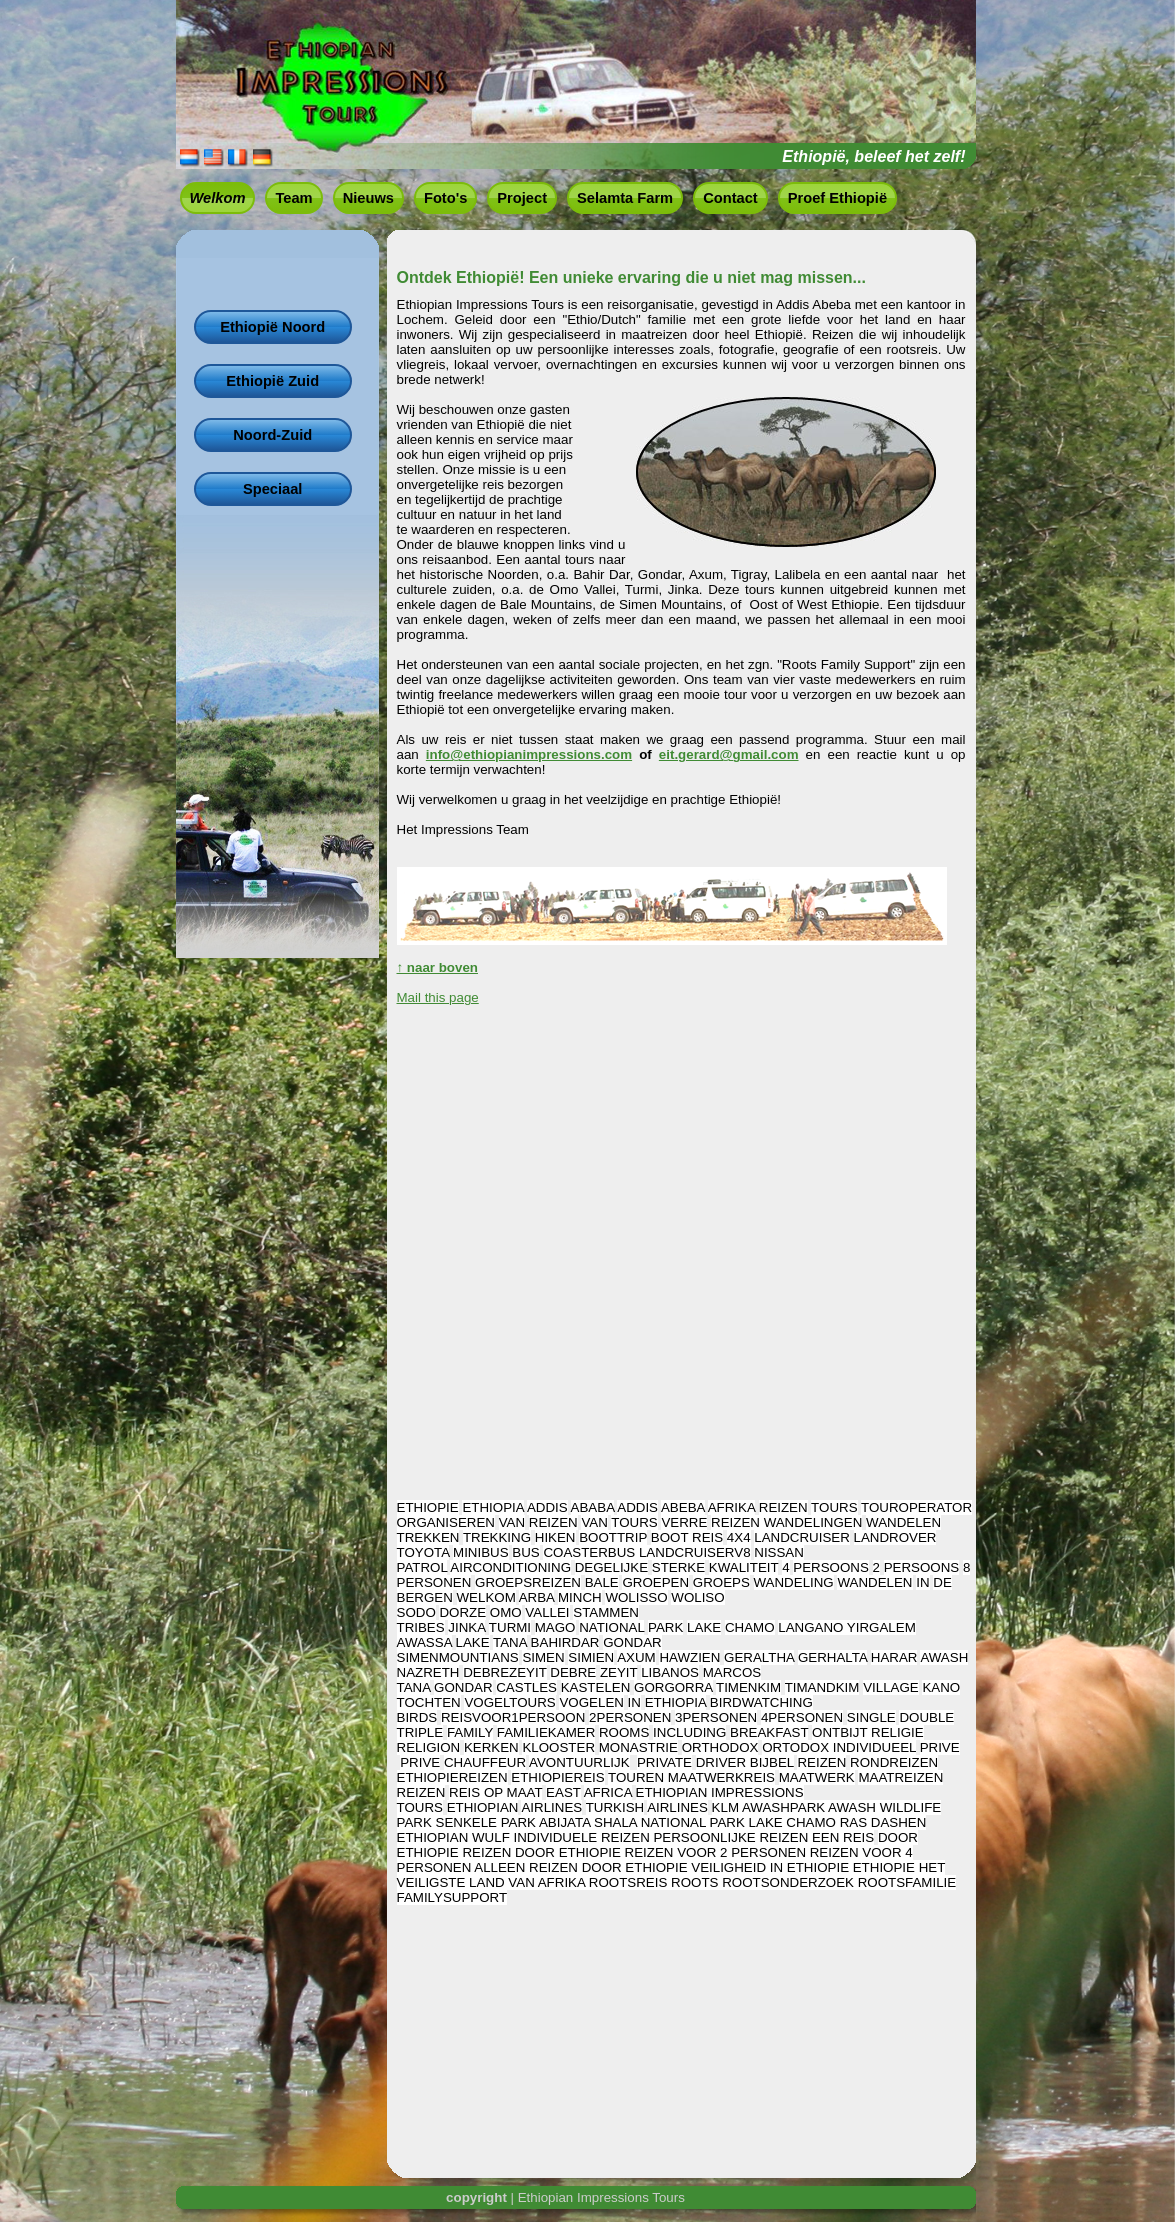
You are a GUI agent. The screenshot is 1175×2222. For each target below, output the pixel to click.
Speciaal (272, 489)
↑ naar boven (437, 967)
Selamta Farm (625, 198)
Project (522, 198)
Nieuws (368, 198)
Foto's (445, 198)
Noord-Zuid (272, 435)
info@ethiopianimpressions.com (529, 754)
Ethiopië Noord (272, 327)
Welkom (218, 198)
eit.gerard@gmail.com (729, 754)
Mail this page (438, 997)
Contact (730, 198)
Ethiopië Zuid (272, 381)
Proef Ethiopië (837, 198)
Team (293, 198)
